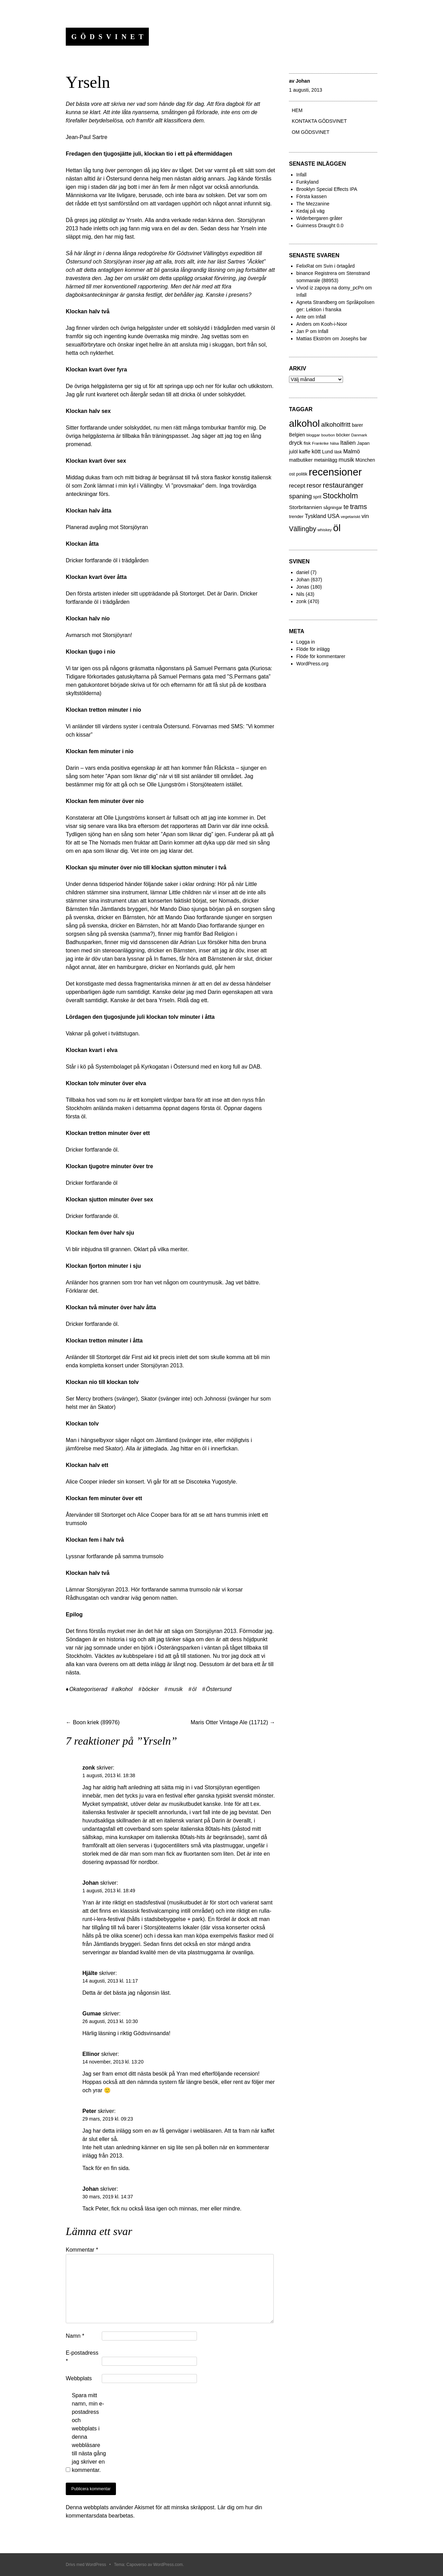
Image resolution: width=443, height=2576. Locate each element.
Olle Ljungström (166, 784)
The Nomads (104, 843)
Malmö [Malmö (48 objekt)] (351, 451)
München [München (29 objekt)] (365, 460)
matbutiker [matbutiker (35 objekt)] (301, 460)
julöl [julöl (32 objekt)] (293, 451)
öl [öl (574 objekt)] (337, 528)
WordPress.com (168, 2564)
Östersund (219, 1689)
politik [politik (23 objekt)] (301, 474)
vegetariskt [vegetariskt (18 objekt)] (350, 517)
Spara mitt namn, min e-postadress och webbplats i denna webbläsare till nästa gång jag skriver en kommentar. (89, 2432)
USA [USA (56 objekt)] (333, 516)
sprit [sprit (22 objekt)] (317, 497)
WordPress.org (312, 663)
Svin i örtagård (339, 266)
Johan (303, 81)
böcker (150, 1689)
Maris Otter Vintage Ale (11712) (233, 1722)
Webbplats (79, 2378)
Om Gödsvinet (310, 132)
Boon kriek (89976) (93, 1722)
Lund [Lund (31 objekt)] (327, 451)
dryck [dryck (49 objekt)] (295, 443)
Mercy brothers (94, 1399)
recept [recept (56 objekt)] (297, 485)
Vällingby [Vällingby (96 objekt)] (302, 529)
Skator (149, 1399)
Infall (301, 174)
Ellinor (91, 2054)
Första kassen (311, 196)
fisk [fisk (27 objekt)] (307, 443)
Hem (297, 110)
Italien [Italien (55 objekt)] (348, 443)
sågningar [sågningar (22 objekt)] (332, 507)
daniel (302, 572)
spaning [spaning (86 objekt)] (300, 496)
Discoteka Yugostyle (211, 1482)
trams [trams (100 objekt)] (358, 506)
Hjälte (90, 1973)
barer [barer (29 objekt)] (357, 425)
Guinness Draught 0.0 (319, 225)
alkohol (124, 1689)
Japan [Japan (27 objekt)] (363, 443)
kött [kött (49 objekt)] (315, 451)
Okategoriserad (88, 1689)
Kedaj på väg (310, 211)
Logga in (305, 642)
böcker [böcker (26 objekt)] (343, 434)
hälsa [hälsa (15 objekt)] (334, 443)
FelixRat (305, 266)
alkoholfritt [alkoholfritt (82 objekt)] (336, 424)
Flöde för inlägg (313, 649)
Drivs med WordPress (86, 2564)
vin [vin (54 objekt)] (365, 516)
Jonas (302, 587)
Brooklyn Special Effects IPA (326, 189)
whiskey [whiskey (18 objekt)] (325, 530)
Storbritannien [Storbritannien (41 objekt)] (305, 507)
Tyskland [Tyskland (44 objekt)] (315, 516)
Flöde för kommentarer (320, 656)
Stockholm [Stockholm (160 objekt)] (340, 495)
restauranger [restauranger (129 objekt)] (343, 485)
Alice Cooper (82, 1482)
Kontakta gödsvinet (319, 121)
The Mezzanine (312, 203)
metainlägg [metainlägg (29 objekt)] (325, 460)
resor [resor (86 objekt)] (314, 485)
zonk (301, 601)
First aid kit (145, 1357)
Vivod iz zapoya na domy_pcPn (330, 287)
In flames (165, 959)
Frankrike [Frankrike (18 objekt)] (320, 443)
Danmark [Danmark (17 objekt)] (359, 435)
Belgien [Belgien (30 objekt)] (297, 434)
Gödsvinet (109, 36)
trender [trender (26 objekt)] (296, 516)
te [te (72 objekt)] (346, 507)
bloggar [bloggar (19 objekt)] (313, 435)
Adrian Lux (193, 942)
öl (194, 1689)
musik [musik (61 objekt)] (346, 459)
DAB (254, 1067)
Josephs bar (354, 338)
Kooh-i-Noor (334, 324)
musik (175, 1689)
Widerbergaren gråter (319, 218)
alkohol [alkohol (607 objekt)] (304, 423)
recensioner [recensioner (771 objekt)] (335, 472)
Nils (300, 594)
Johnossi (215, 1399)
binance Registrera (316, 273)
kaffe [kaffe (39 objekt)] (304, 451)
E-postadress (82, 2357)
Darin (230, 594)
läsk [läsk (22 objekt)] (338, 452)
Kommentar (82, 2250)
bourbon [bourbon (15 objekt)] (328, 435)
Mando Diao (175, 909)
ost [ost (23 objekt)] (292, 474)
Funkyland (307, 182)
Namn (75, 2336)
